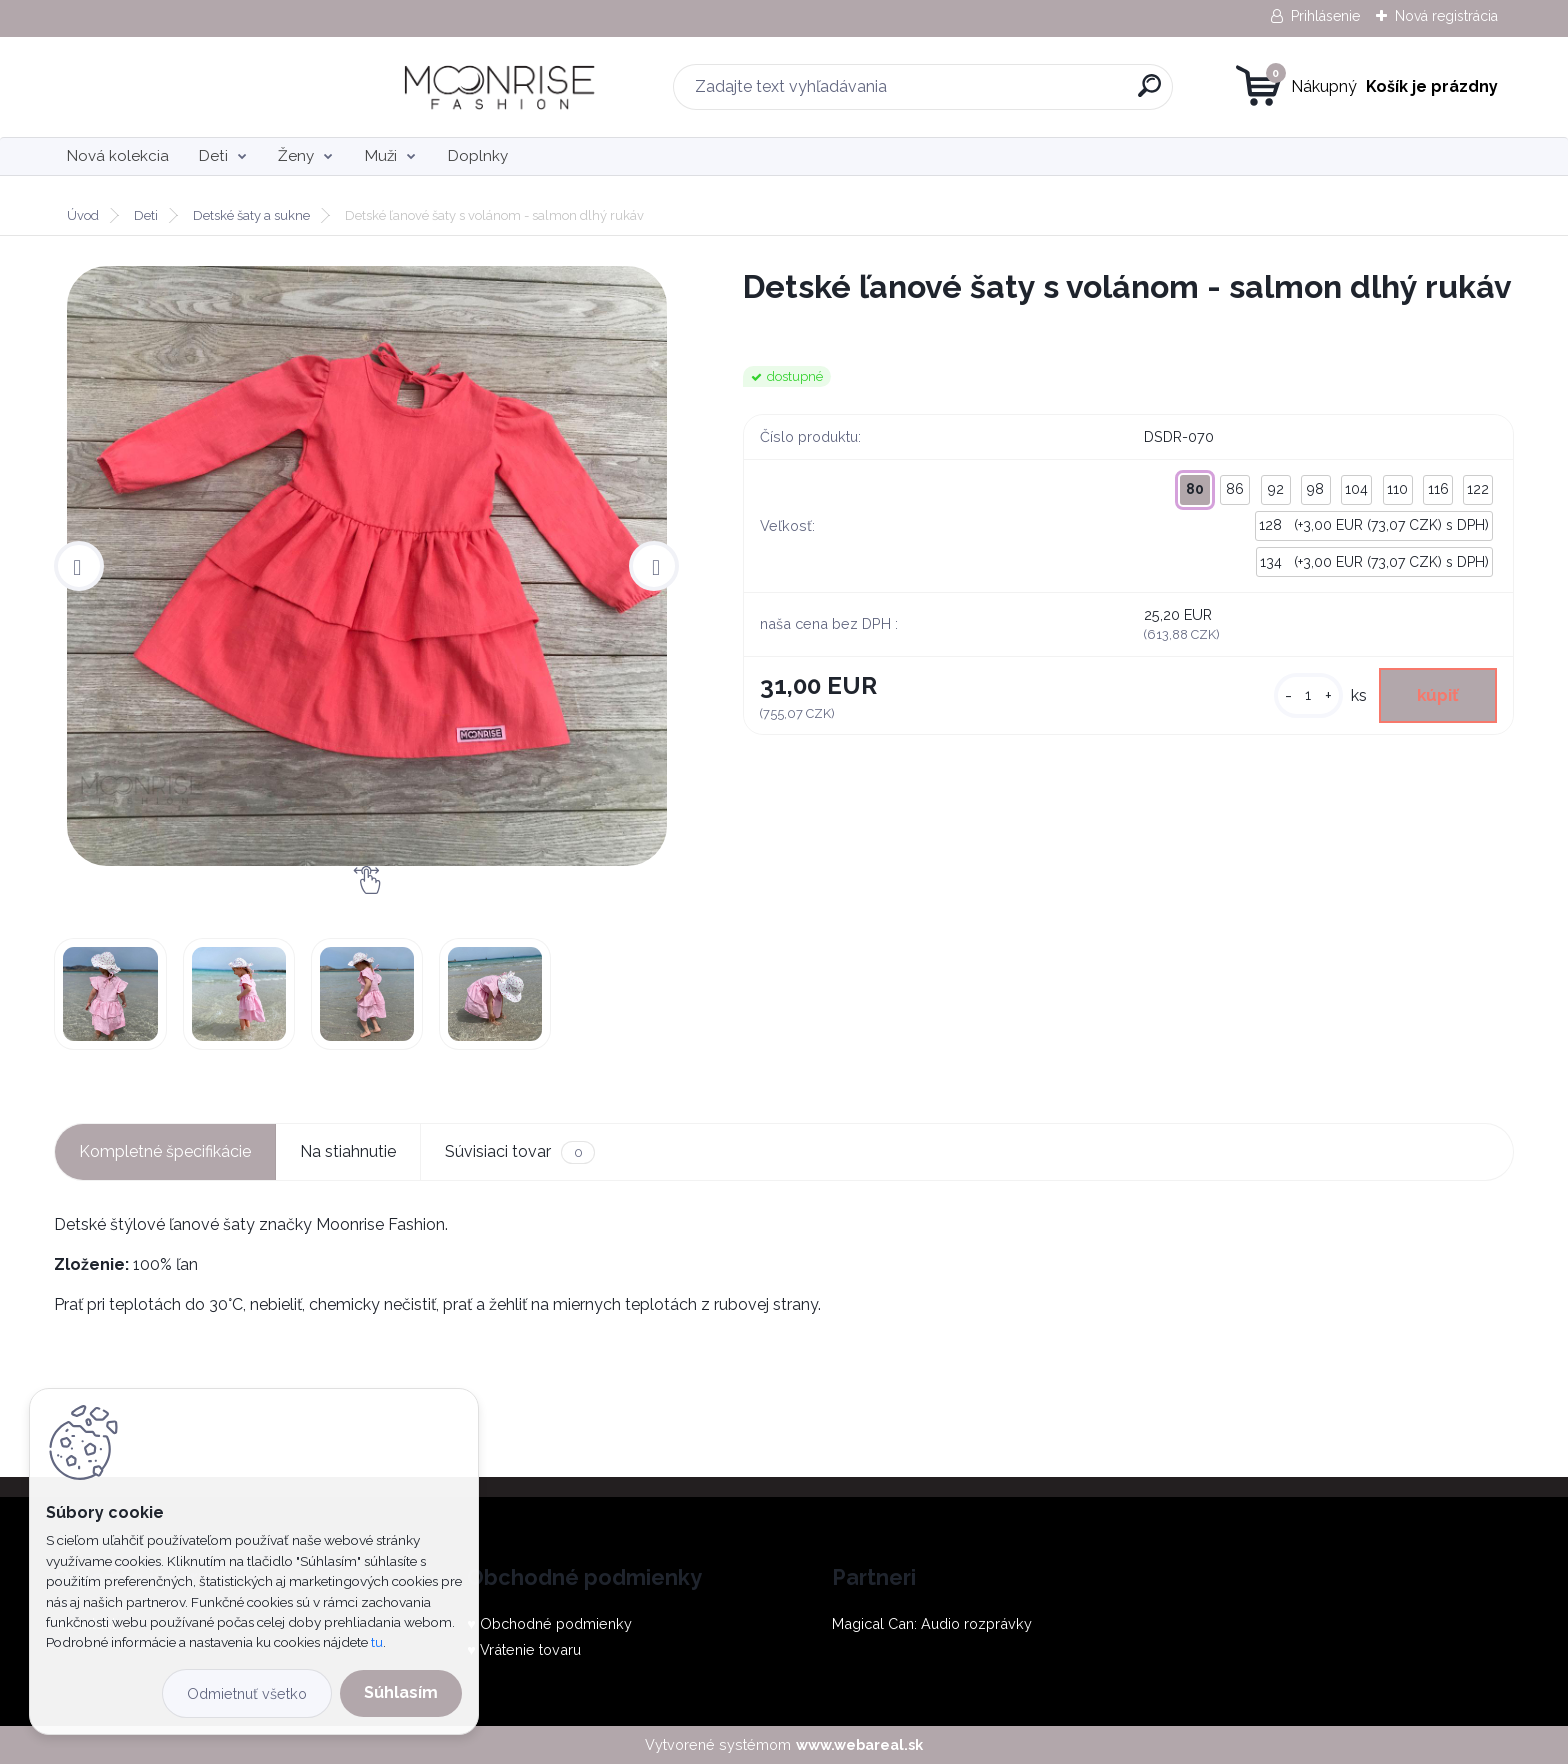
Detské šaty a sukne (251, 215)
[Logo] (176, 87)
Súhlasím (401, 1692)
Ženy (296, 156)
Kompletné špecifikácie (165, 1151)
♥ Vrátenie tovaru (524, 1649)
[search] (985, 93)
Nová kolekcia (118, 156)
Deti (213, 156)
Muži (381, 156)
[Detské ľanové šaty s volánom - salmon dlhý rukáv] (366, 566)
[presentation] (79, 566)
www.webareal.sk (859, 1744)
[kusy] (1299, 697)
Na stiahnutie (348, 1151)
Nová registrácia (1446, 16)
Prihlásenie (1325, 16)
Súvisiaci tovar (519, 1152)
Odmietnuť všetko (247, 1693)
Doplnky (478, 156)
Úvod (83, 215)
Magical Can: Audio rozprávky (932, 1623)
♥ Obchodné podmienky (549, 1623)
